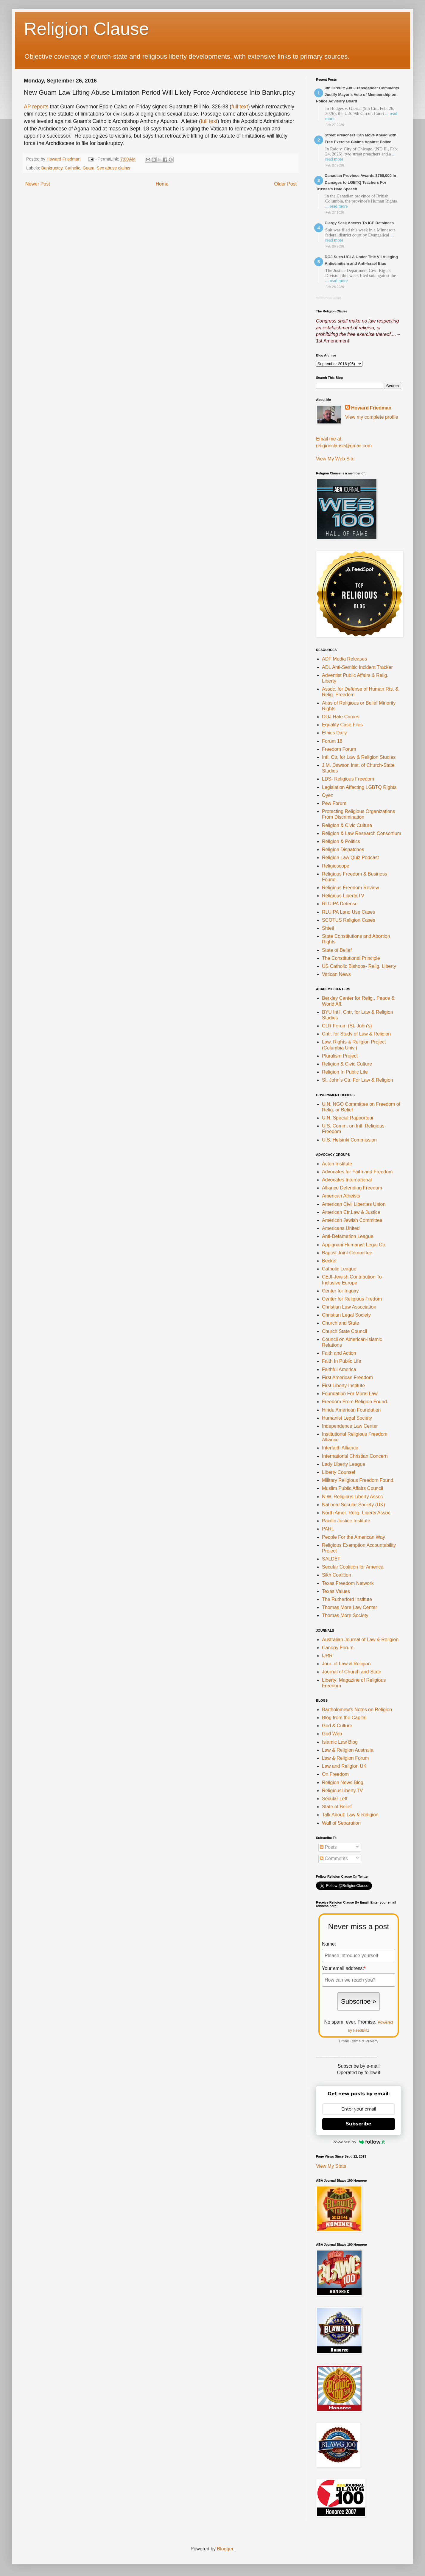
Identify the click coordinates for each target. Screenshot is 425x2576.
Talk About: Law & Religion (350, 1814)
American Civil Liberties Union (353, 1204)
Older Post (285, 183)
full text (239, 107)
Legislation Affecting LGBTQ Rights (359, 787)
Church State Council (344, 1331)
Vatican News (336, 974)
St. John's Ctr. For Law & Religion (357, 1080)
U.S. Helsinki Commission (349, 1139)
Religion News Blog (342, 1782)
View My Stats (331, 2166)
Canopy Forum (338, 1647)
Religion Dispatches (343, 849)
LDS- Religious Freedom (348, 778)
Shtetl (328, 928)
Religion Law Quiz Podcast (350, 857)
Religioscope (335, 865)
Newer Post (37, 183)
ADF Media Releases (344, 658)
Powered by (358, 2141)
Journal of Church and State (351, 1671)
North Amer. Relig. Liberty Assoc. (357, 1512)
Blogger (225, 2548)
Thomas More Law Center (349, 1607)
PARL (328, 1528)
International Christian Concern (355, 1456)
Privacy (372, 2041)
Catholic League (339, 1268)
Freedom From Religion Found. (355, 1401)
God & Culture (337, 1725)
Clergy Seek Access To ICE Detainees (359, 223)
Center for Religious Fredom (352, 1298)
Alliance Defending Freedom (352, 1187)
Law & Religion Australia (347, 1750)
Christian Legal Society (346, 1314)
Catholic (72, 168)
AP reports (36, 107)
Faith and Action (339, 1353)
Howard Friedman (371, 407)
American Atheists (341, 1195)
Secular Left (334, 1798)
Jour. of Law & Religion (346, 1663)
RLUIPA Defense (340, 903)
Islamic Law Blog (340, 1742)
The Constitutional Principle (351, 958)
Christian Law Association (349, 1306)
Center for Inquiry (340, 1290)
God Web (332, 1733)
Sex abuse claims (113, 168)
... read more (336, 206)
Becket (329, 1260)
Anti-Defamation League (347, 1236)
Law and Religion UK (344, 1766)
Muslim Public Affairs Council (352, 1488)
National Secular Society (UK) (353, 1504)
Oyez (327, 795)
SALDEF (331, 1558)
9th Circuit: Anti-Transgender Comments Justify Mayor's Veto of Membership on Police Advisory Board (357, 95)
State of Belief (337, 950)
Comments (334, 1858)
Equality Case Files (342, 724)
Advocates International (347, 1179)
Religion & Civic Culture (347, 825)
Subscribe (358, 2124)
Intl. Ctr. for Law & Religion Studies (359, 757)
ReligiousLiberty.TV (342, 1790)
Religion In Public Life (345, 1071)
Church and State (340, 1323)
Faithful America (339, 1369)
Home (162, 183)
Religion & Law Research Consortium (361, 833)
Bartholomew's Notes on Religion (357, 1709)
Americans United (340, 1228)
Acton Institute (337, 1163)
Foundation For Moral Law (350, 1393)
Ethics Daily (334, 732)
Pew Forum (334, 803)
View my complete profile (371, 417)
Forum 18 (332, 741)
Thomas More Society (345, 1615)
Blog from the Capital (344, 1717)
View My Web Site (335, 458)
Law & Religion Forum (345, 1758)
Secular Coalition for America (352, 1566)
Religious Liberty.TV (343, 895)
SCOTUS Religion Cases (348, 920)
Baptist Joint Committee (347, 1252)
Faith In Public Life (341, 1361)
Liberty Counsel (338, 1472)
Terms (355, 2041)
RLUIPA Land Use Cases (348, 912)
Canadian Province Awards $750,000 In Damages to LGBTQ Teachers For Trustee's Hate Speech (356, 182)
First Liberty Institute (343, 1385)
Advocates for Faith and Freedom (357, 1171)
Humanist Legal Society (347, 1418)
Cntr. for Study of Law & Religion (356, 1033)
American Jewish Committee (352, 1220)
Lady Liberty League (343, 1464)
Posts (328, 1847)
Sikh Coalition (336, 1574)
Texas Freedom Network (347, 1583)
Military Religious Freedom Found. (358, 1480)
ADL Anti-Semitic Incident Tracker (357, 667)
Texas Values (336, 1591)
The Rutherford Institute (347, 1599)
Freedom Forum (339, 749)
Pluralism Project (340, 1055)
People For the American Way (353, 1537)
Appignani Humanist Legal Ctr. (354, 1244)
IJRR (327, 1655)
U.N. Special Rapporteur (347, 1117)
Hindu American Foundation (351, 1409)
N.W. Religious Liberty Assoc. (353, 1496)
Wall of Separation (341, 1823)
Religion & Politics (341, 841)
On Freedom (335, 1774)
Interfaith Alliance (340, 1447)
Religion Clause (86, 29)
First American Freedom (347, 1377)
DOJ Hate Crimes (340, 716)
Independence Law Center (350, 1426)
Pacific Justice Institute (346, 1520)
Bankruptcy (51, 168)
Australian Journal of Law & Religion (360, 1639)
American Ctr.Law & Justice (351, 1212)
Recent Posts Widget (328, 297)
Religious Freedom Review (350, 887)
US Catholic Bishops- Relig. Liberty (359, 966)
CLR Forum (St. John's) (347, 1025)
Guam (88, 168)
